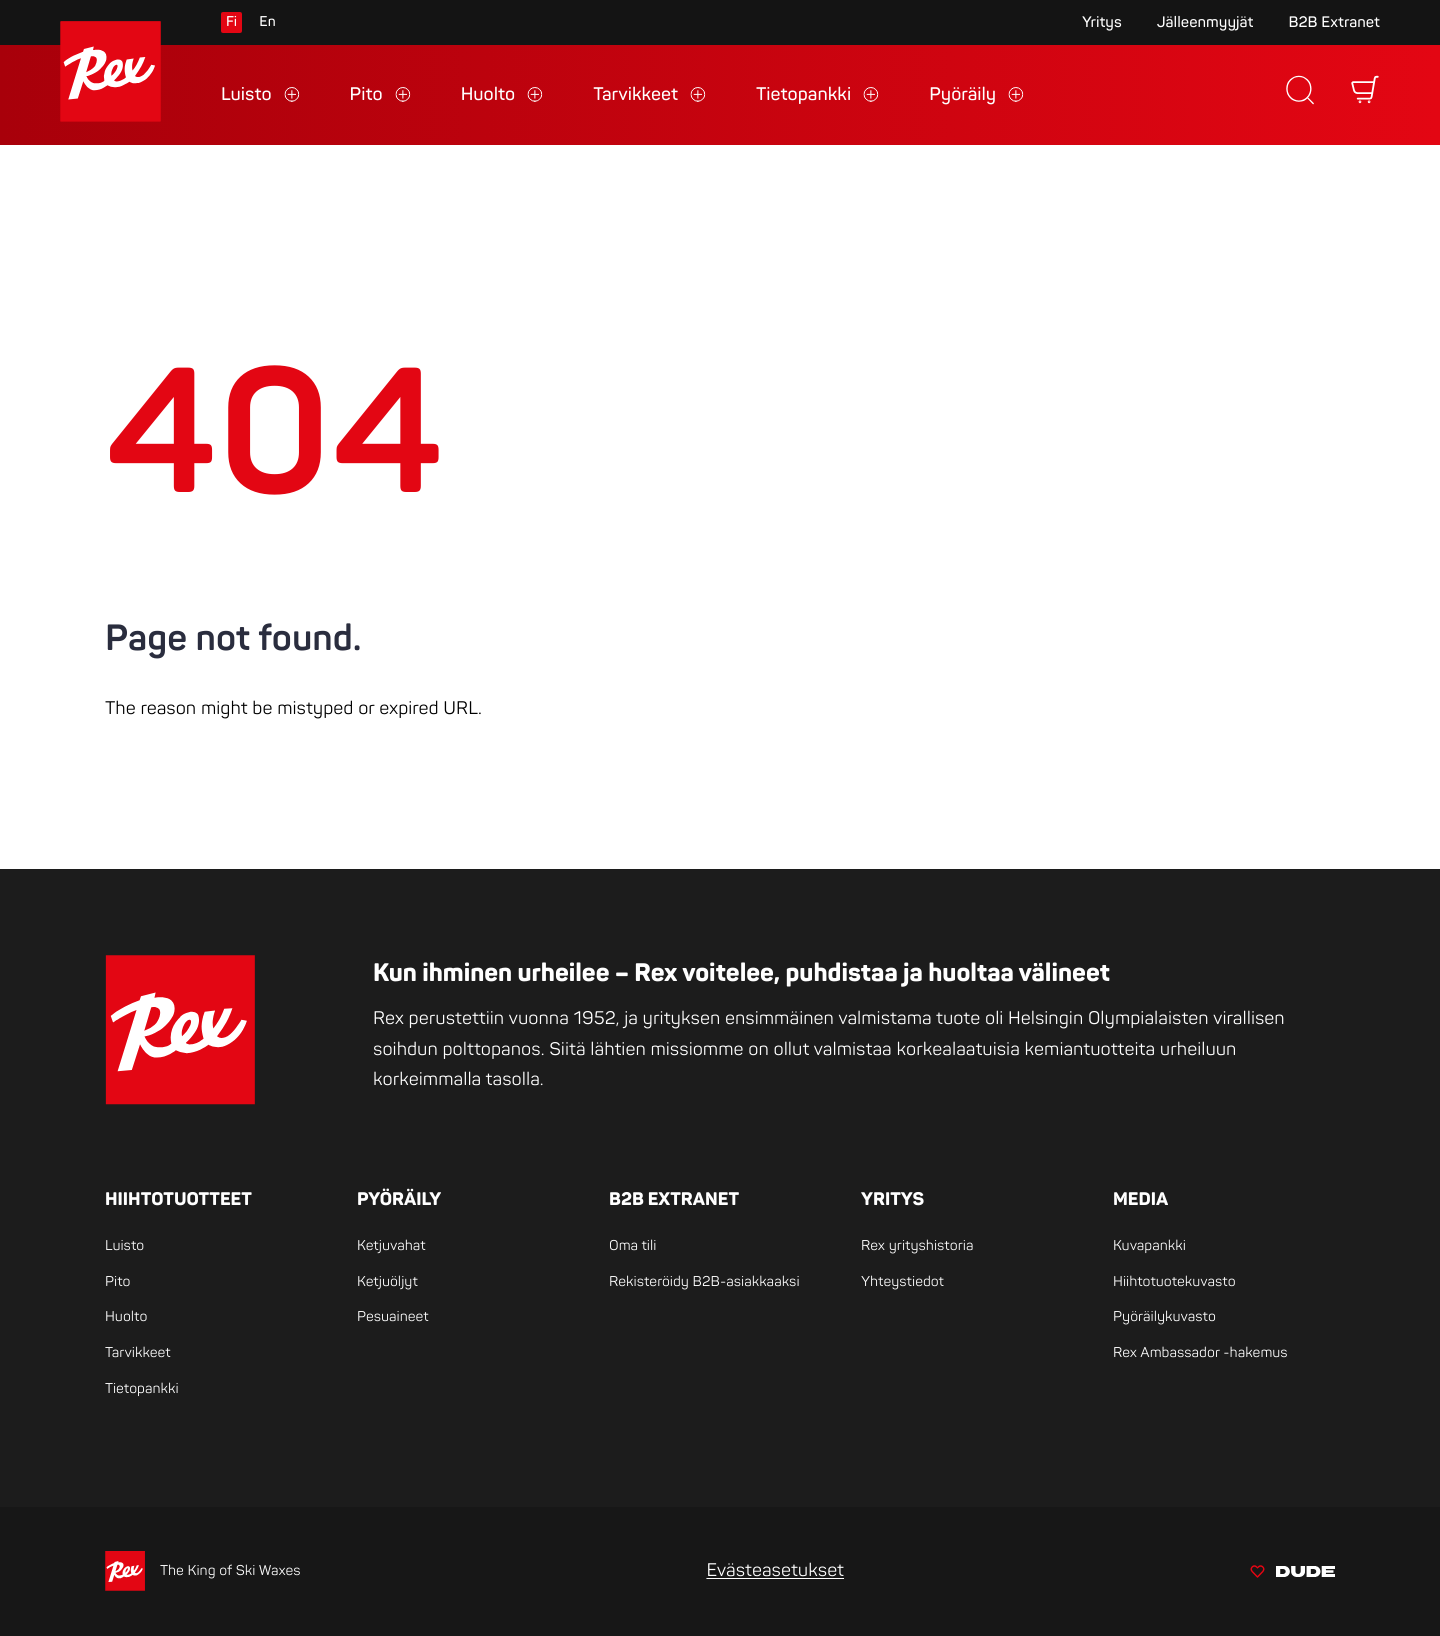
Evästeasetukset (775, 1570)
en (267, 22)
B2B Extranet (1334, 22)
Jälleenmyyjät (1205, 22)
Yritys (1102, 22)
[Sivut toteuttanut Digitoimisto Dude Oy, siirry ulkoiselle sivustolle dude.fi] (1292, 1574)
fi (231, 22)
